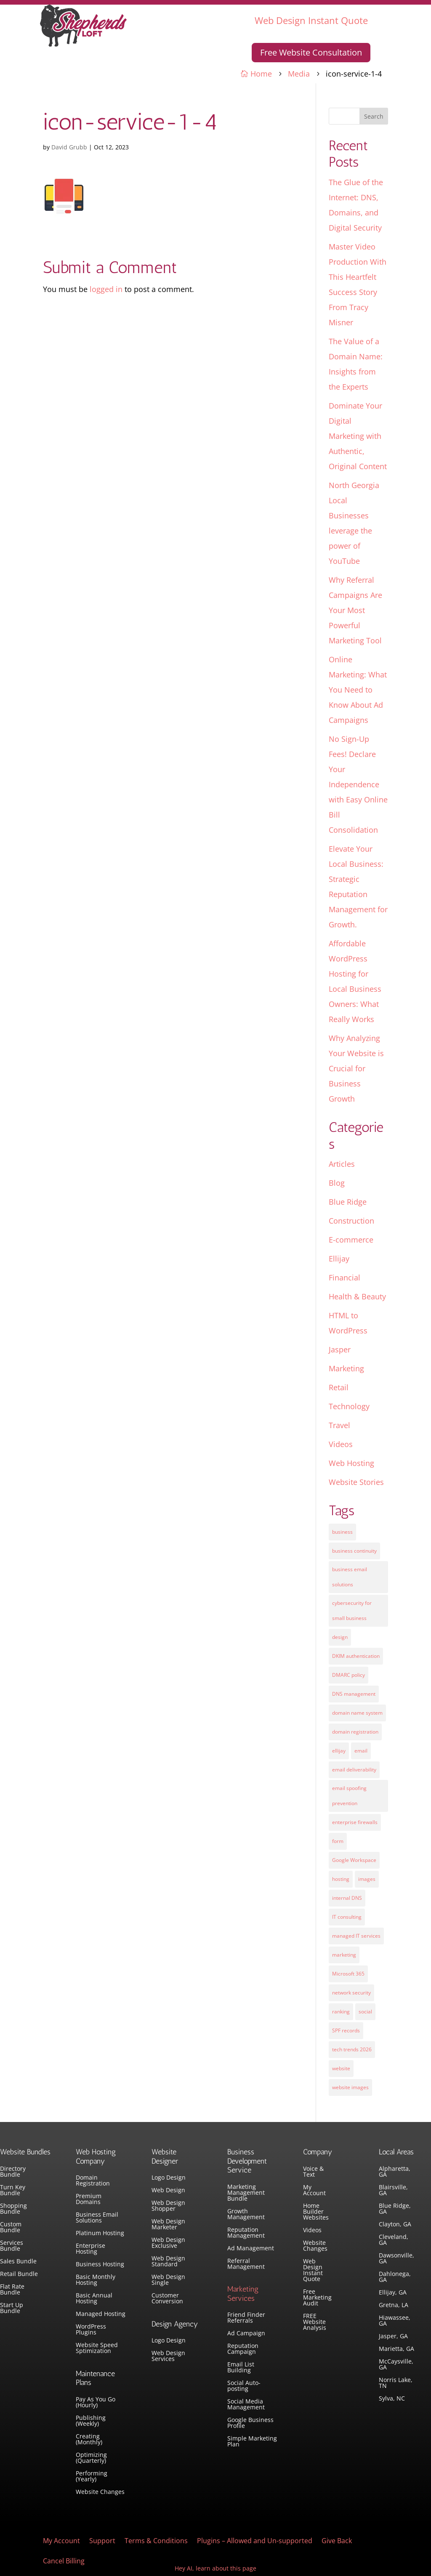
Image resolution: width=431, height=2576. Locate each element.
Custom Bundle (10, 2227)
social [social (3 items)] (365, 2011)
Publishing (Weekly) (91, 2421)
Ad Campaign (246, 2333)
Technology (349, 1406)
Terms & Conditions (156, 2541)
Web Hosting (351, 1463)
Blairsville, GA (393, 2190)
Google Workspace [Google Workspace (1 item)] (354, 1860)
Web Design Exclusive (168, 2243)
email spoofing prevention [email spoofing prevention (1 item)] (349, 1796)
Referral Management (246, 2264)
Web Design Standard (168, 2261)
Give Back (337, 2541)
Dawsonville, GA (396, 2258)
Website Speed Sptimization (97, 2348)
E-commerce (351, 1240)
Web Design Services (168, 2356)
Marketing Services (242, 2293)
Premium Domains (88, 2199)
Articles (342, 1164)
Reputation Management (246, 2233)
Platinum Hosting (100, 2233)
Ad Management (250, 2248)
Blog (337, 1183)
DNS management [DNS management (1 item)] (353, 1693)
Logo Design (169, 2178)
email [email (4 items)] (360, 1750)
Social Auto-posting (244, 2386)
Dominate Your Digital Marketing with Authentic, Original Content (358, 436)
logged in (106, 289)
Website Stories (356, 1482)
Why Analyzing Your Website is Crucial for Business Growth (356, 1068)
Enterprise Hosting (90, 2249)
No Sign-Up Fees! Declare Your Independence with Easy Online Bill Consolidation (358, 784)
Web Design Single (168, 2280)
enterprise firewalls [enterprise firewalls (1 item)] (355, 1822)
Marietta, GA (396, 2349)
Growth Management (246, 2214)
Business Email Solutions (97, 2218)
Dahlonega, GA (395, 2277)
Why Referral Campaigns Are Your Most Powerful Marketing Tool (355, 610)
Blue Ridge (348, 1202)
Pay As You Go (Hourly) (95, 2402)
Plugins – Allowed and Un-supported (254, 2541)
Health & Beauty (357, 1296)
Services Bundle (11, 2246)
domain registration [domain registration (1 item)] (355, 1731)
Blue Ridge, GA (395, 2209)
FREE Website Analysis (314, 2322)
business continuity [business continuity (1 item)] (354, 1550)
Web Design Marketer (168, 2224)
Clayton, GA (395, 2224)
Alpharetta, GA (394, 2172)
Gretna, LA (393, 2305)
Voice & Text (313, 2172)
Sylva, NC (392, 2398)
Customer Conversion (167, 2298)
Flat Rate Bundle (12, 2290)
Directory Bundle (13, 2172)
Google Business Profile (250, 2423)
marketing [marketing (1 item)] (344, 1954)
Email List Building (240, 2367)
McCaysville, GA (396, 2364)
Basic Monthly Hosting (95, 2280)
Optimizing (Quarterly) (91, 2458)
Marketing (346, 1368)
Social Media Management (246, 2404)
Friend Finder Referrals (246, 2318)
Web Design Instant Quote (311, 20)
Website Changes (100, 2492)
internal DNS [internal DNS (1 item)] (347, 1897)
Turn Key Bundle (12, 2190)
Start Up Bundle (11, 2308)
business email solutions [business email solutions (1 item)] (349, 1577)
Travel (339, 1425)
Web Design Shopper (168, 2206)
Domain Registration (93, 2181)
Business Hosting (100, 2264)
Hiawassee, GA (394, 2321)
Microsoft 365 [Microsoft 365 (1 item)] (348, 1973)
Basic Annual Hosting (94, 2298)
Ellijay (339, 1258)
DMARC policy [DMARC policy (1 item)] (348, 1674)
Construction (351, 1221)
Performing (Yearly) (91, 2476)
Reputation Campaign (242, 2349)
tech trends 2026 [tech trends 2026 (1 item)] (352, 2049)
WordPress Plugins (91, 2330)
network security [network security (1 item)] (351, 1992)
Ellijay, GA (393, 2292)
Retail (339, 1387)
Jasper (340, 1349)
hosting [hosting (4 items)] (340, 1879)
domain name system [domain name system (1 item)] (357, 1712)
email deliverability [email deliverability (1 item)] (354, 1769)
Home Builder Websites (316, 2212)
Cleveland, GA (393, 2240)
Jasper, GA (393, 2336)
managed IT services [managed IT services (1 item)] (356, 1935)
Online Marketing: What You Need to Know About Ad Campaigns (358, 689)
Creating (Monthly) (89, 2439)
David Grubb (69, 147)
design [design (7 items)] (340, 1637)
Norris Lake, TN (395, 2383)
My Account (314, 2190)
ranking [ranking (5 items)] (341, 2011)
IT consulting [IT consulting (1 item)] (347, 1916)
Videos (341, 1444)
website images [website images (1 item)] (350, 2087)
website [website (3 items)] (341, 2068)
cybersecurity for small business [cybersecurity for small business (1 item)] (352, 1610)
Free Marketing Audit (317, 2298)
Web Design (168, 2190)
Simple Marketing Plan (252, 2441)
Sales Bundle (18, 2261)
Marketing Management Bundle (246, 2193)
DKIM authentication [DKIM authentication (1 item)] (356, 1656)
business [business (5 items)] (342, 1531)
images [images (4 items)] (366, 1879)
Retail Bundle (19, 2274)
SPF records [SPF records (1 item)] (346, 2030)
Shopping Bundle (13, 2209)
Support (102, 2541)
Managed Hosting (100, 2314)
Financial (344, 1277)
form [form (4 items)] (337, 1841)
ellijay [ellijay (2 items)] (339, 1750)
